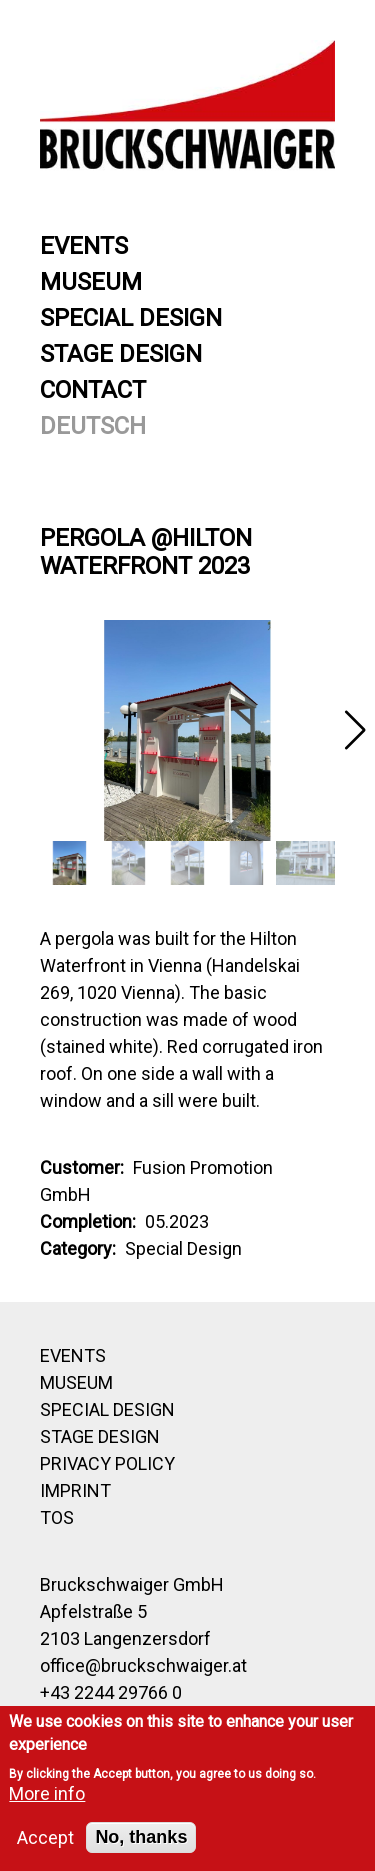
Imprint (75, 1490)
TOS (57, 1517)
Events (84, 246)
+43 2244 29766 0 (111, 1692)
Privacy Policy (107, 1463)
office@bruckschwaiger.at (143, 1665)
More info (47, 1793)
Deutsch (93, 426)
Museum (91, 282)
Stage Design (121, 354)
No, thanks (141, 1837)
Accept (45, 1837)
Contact (93, 390)
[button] (355, 730)
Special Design (131, 318)
